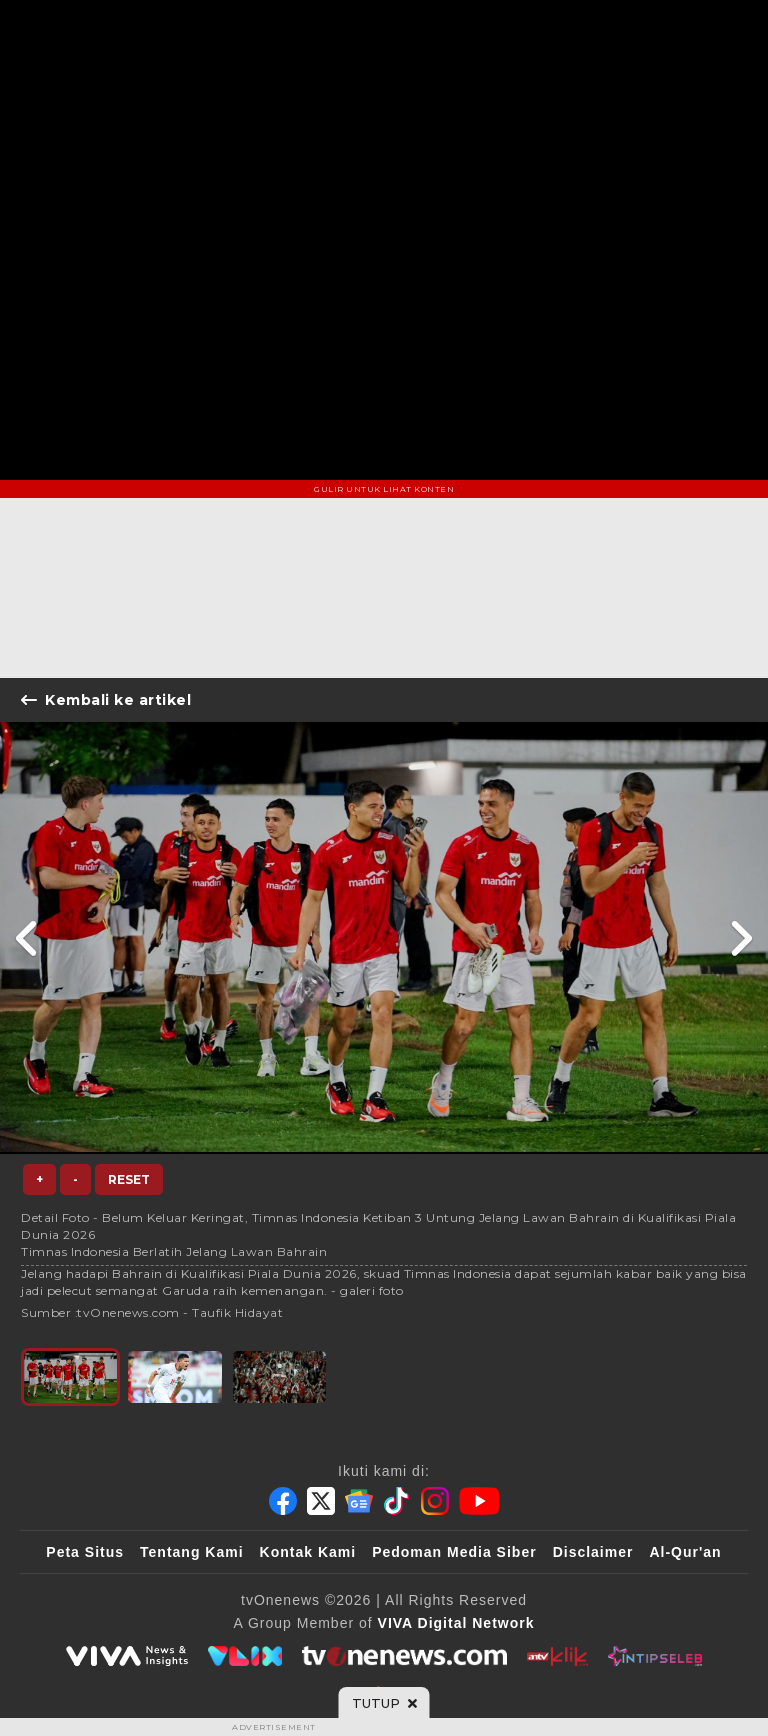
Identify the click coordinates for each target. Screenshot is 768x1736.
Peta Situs (85, 1552)
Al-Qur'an (685, 1552)
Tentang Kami (192, 1552)
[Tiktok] (397, 1501)
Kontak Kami (308, 1552)
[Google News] (359, 1501)
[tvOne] (404, 1656)
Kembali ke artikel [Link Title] (106, 700)
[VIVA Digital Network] (456, 1623)
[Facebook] (283, 1501)
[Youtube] (479, 1501)
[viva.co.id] (127, 1656)
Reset (129, 1179)
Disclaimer (593, 1552)
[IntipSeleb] (654, 1656)
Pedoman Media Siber (454, 1552)
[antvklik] (557, 1656)
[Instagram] (435, 1501)
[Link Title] (27, 938)
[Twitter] (321, 1501)
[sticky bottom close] (384, 1703)
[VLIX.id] (245, 1656)
